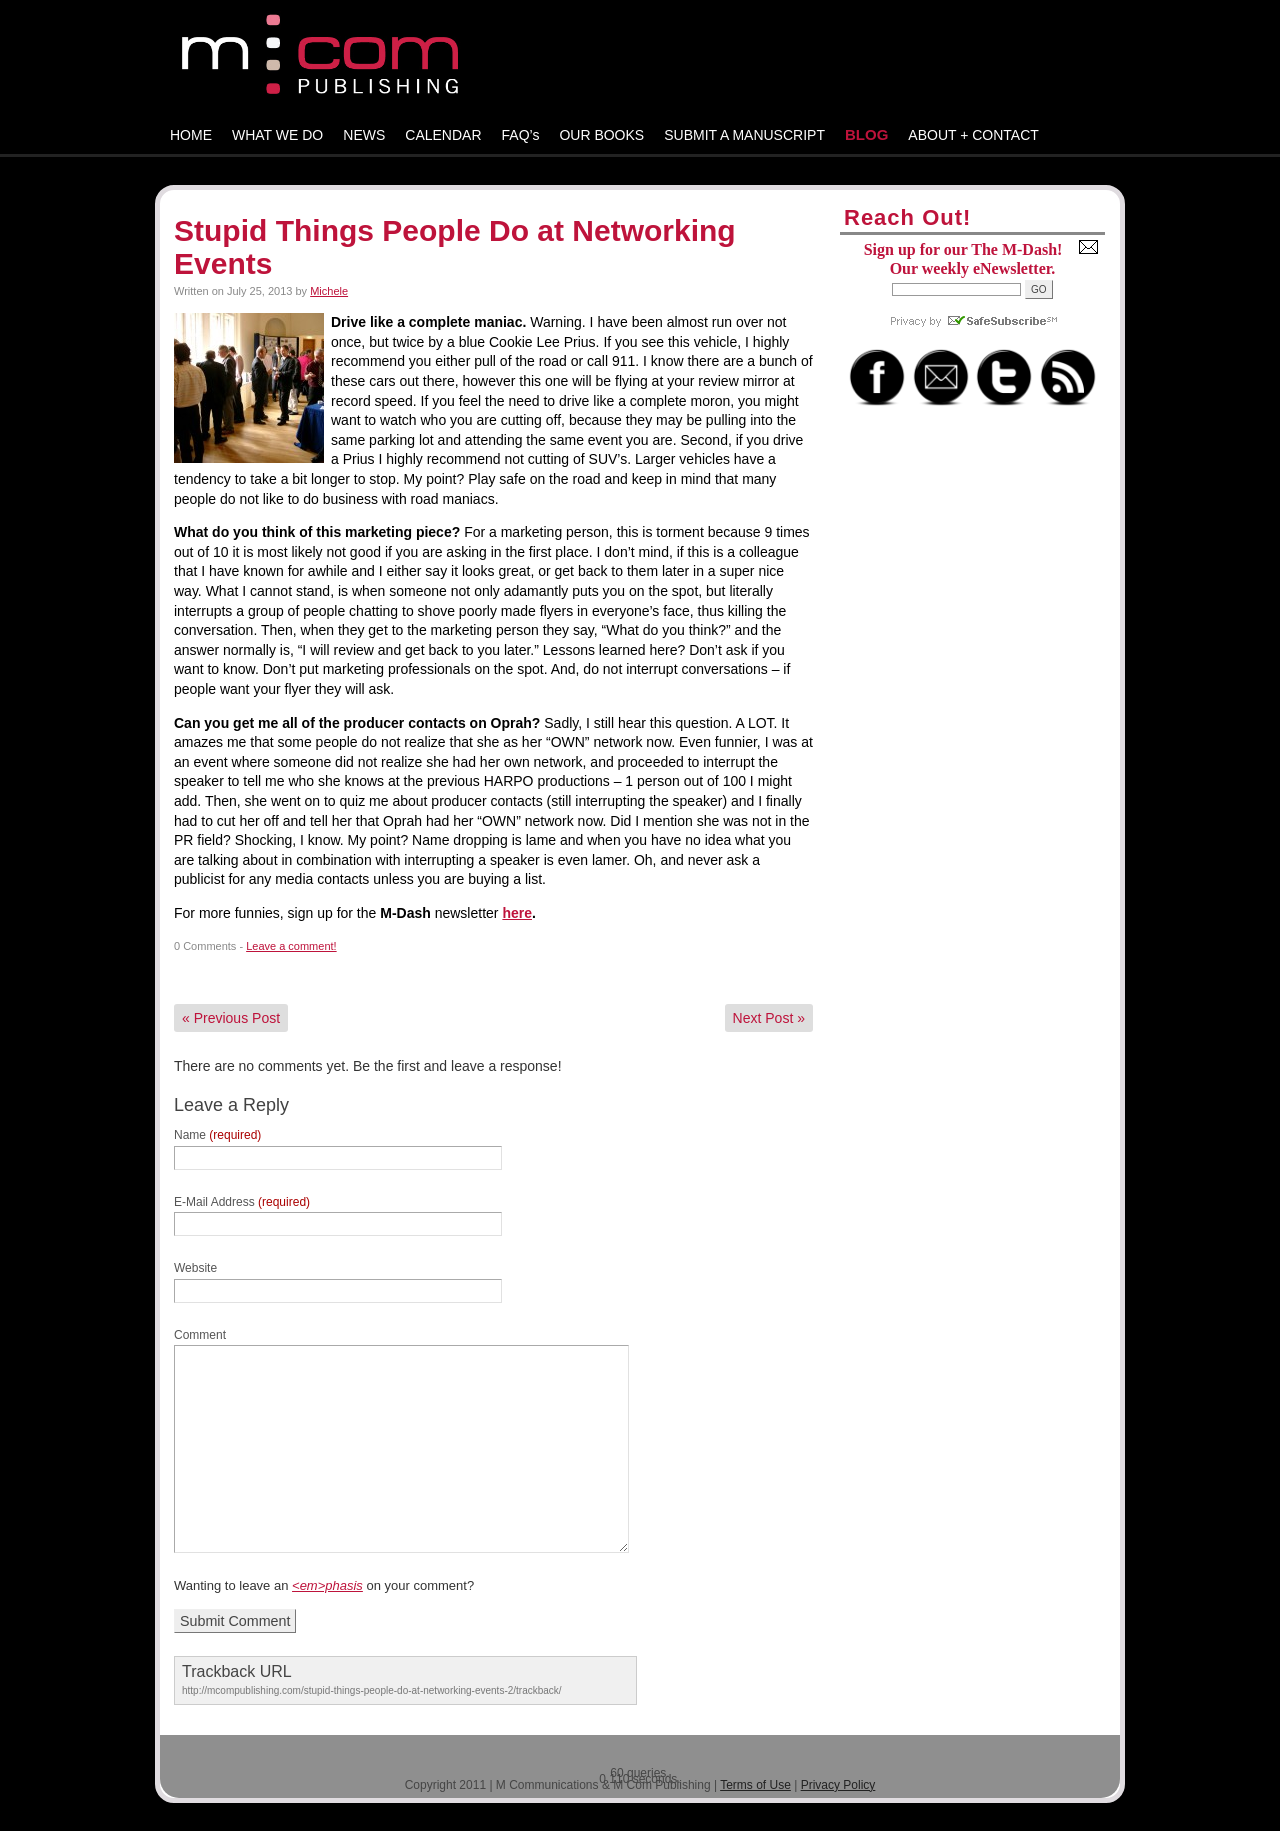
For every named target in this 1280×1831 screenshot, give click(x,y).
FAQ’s (521, 135)
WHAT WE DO (277, 135)
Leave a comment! (291, 946)
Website (195, 1268)
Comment (200, 1335)
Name (217, 1135)
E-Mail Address (242, 1202)
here (517, 913)
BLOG (866, 134)
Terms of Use (755, 1785)
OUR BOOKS (601, 135)
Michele (329, 291)
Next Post (769, 1018)
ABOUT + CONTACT (973, 135)
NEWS (364, 135)
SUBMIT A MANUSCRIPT (744, 135)
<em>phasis (327, 1585)
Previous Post (231, 1018)
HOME (191, 135)
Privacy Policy (838, 1785)
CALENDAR (443, 135)
